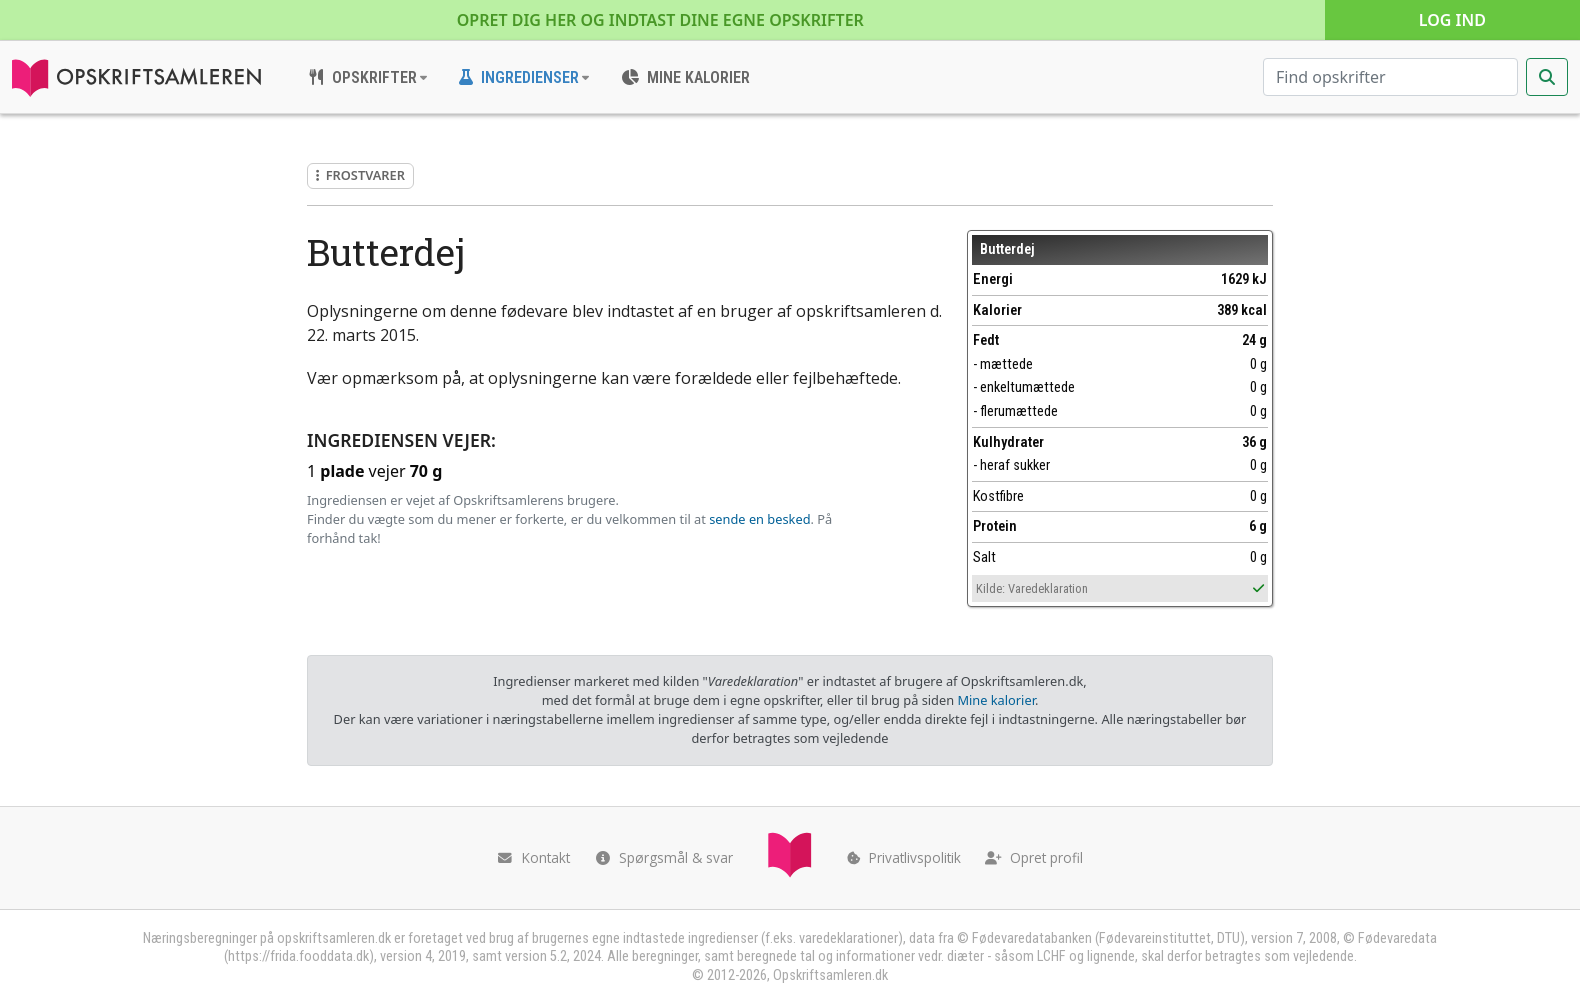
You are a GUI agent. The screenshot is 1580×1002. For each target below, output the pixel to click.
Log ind (1452, 20)
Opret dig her (660, 20)
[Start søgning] (1547, 77)
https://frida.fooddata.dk (298, 956)
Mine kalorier (995, 700)
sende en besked (759, 519)
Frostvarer (360, 175)
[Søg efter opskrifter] (1390, 77)
